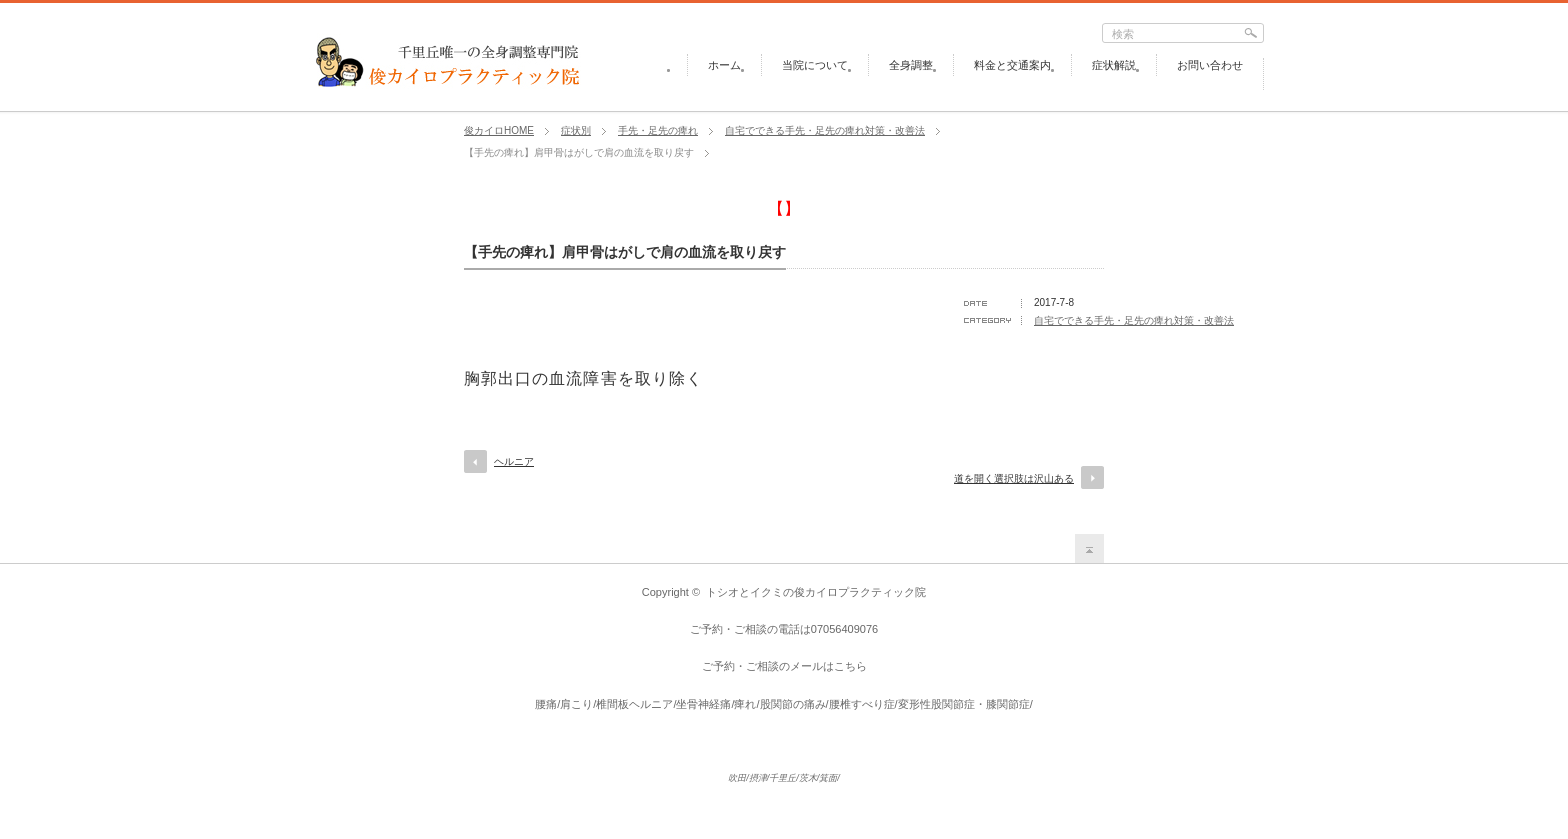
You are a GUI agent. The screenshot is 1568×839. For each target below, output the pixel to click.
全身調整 (911, 65)
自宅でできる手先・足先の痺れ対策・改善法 (1134, 320)
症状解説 (1114, 65)
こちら (850, 666)
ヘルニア (514, 461)
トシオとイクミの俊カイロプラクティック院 (816, 592)
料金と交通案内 (1012, 65)
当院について (815, 65)
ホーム (724, 65)
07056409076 (844, 629)
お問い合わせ (1210, 65)
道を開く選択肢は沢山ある (1014, 478)
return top (1089, 548)
